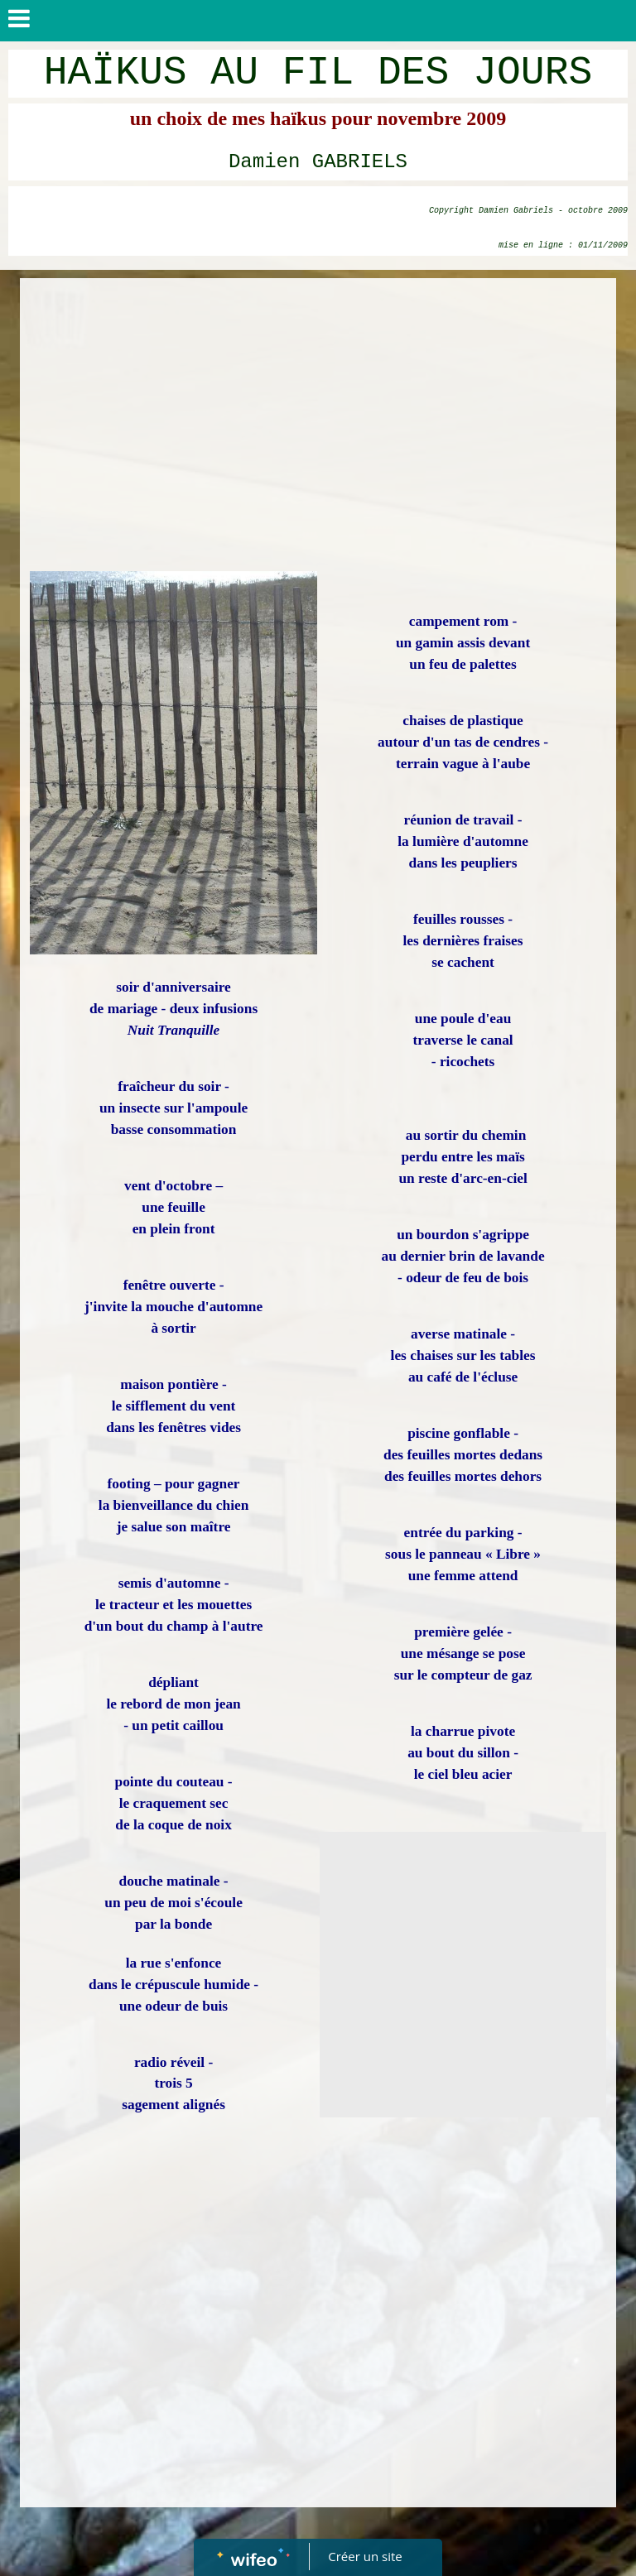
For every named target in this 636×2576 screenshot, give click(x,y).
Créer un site (365, 2556)
